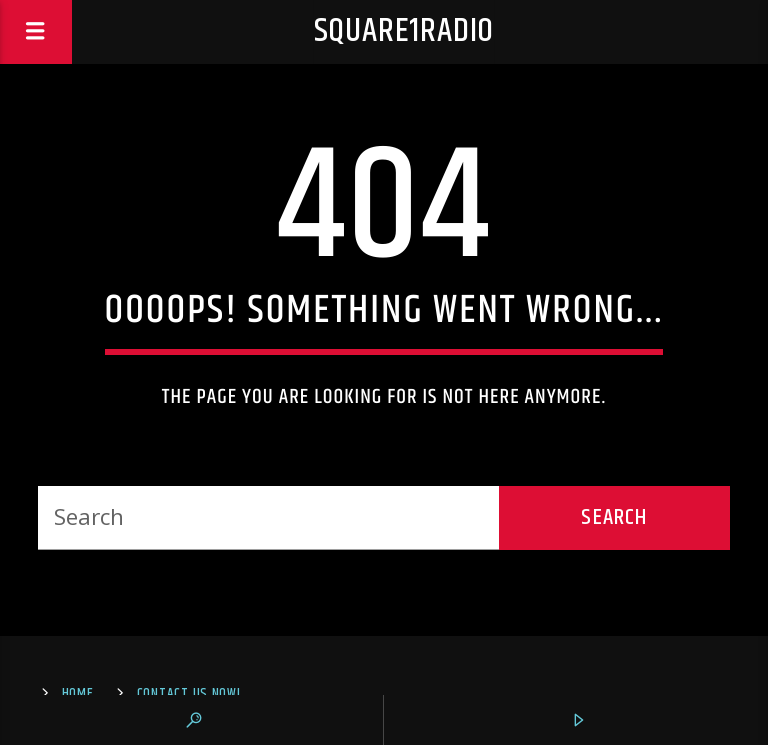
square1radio (404, 31)
